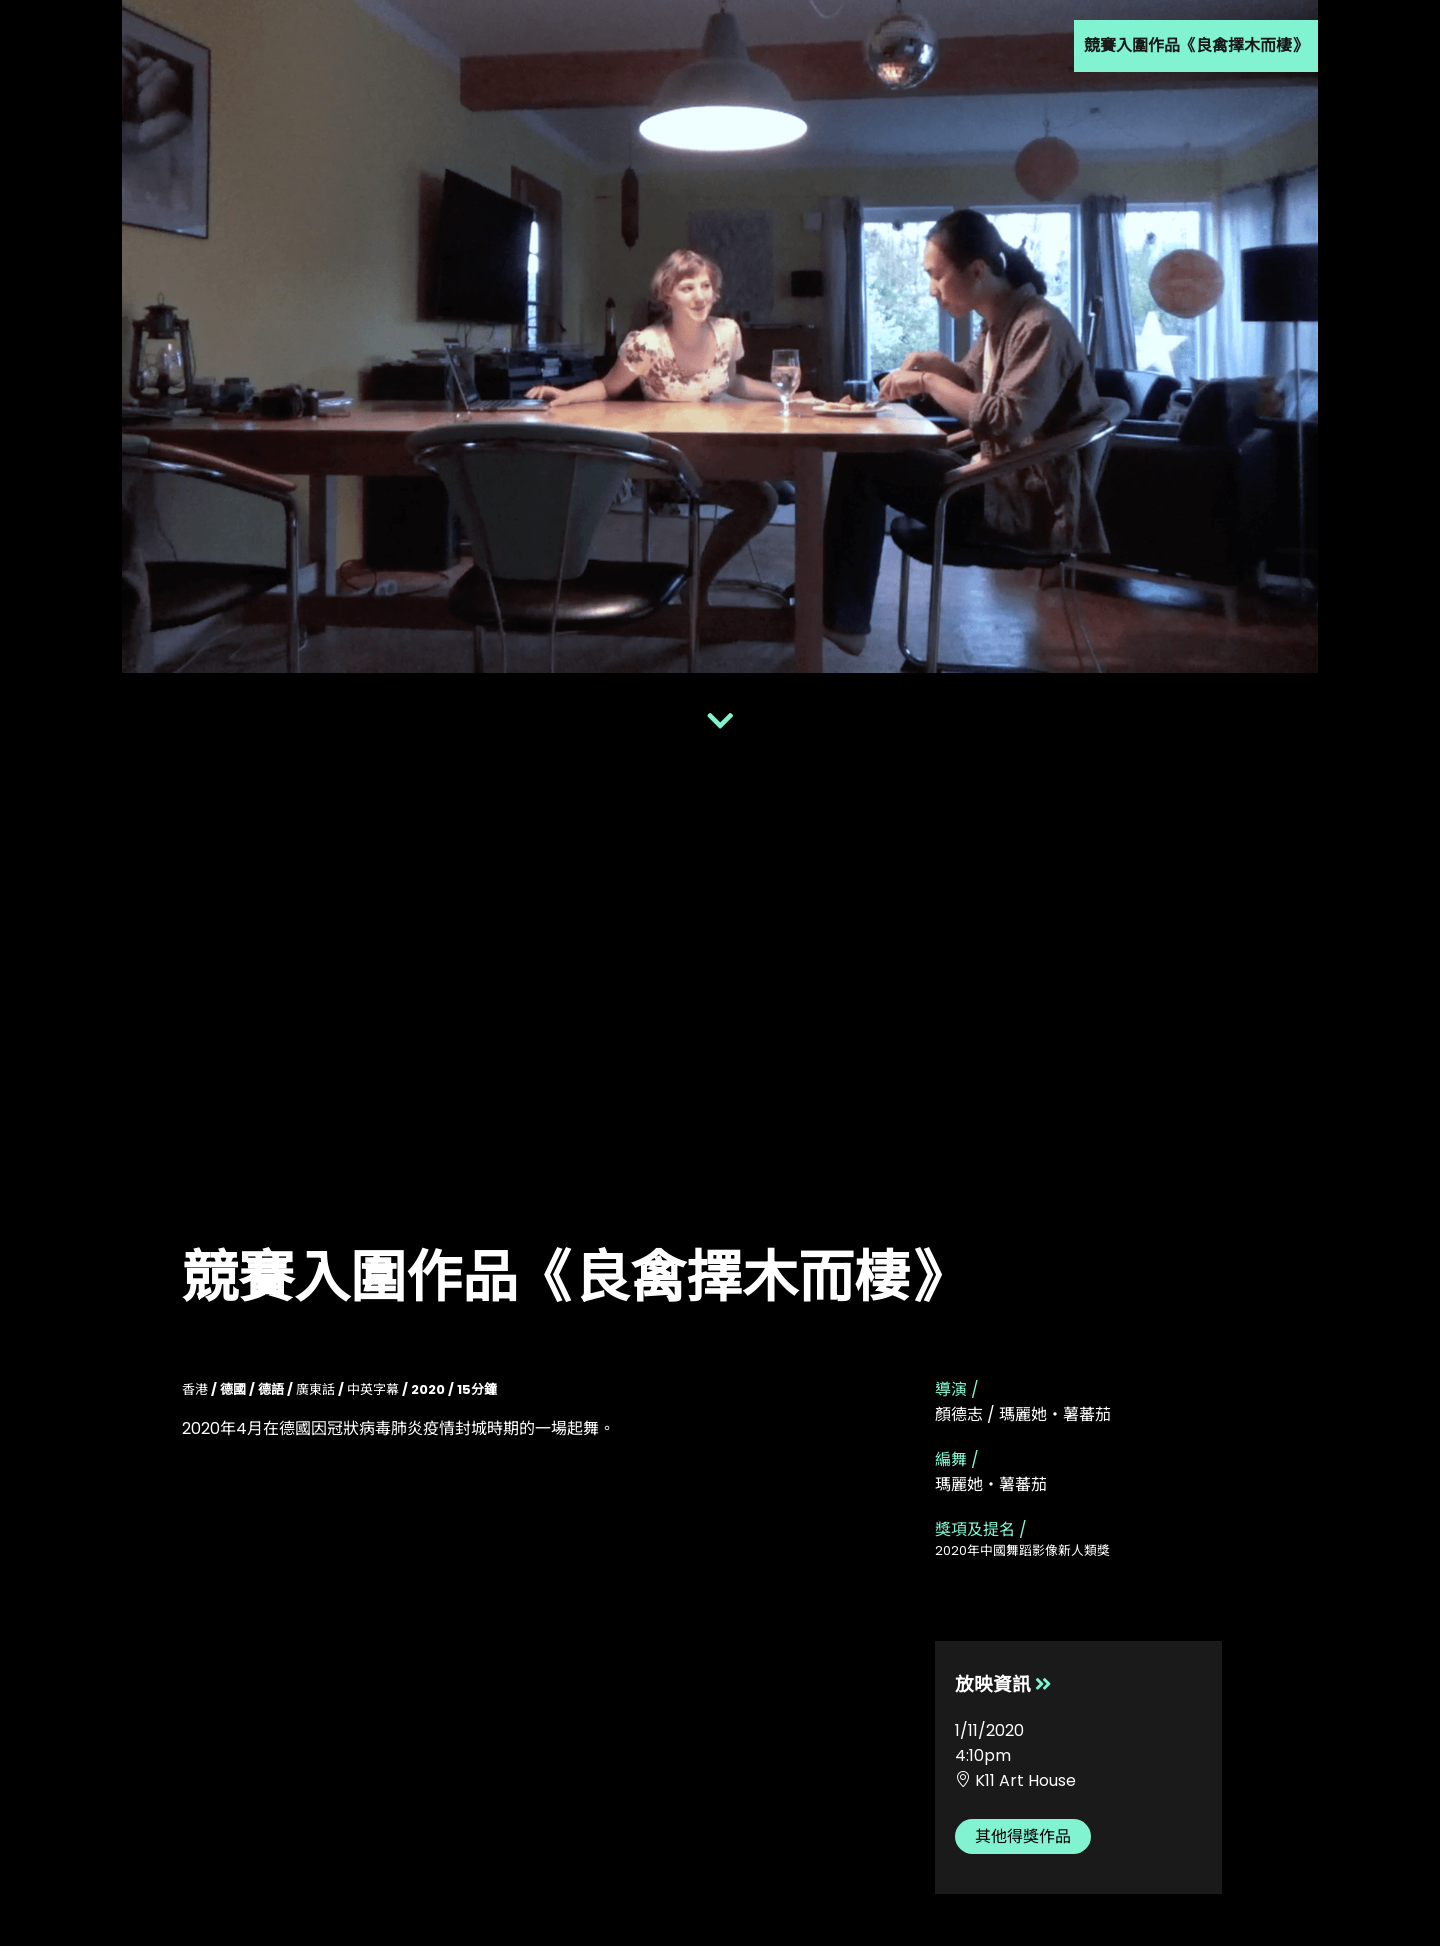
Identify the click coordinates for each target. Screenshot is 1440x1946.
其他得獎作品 (1023, 1836)
